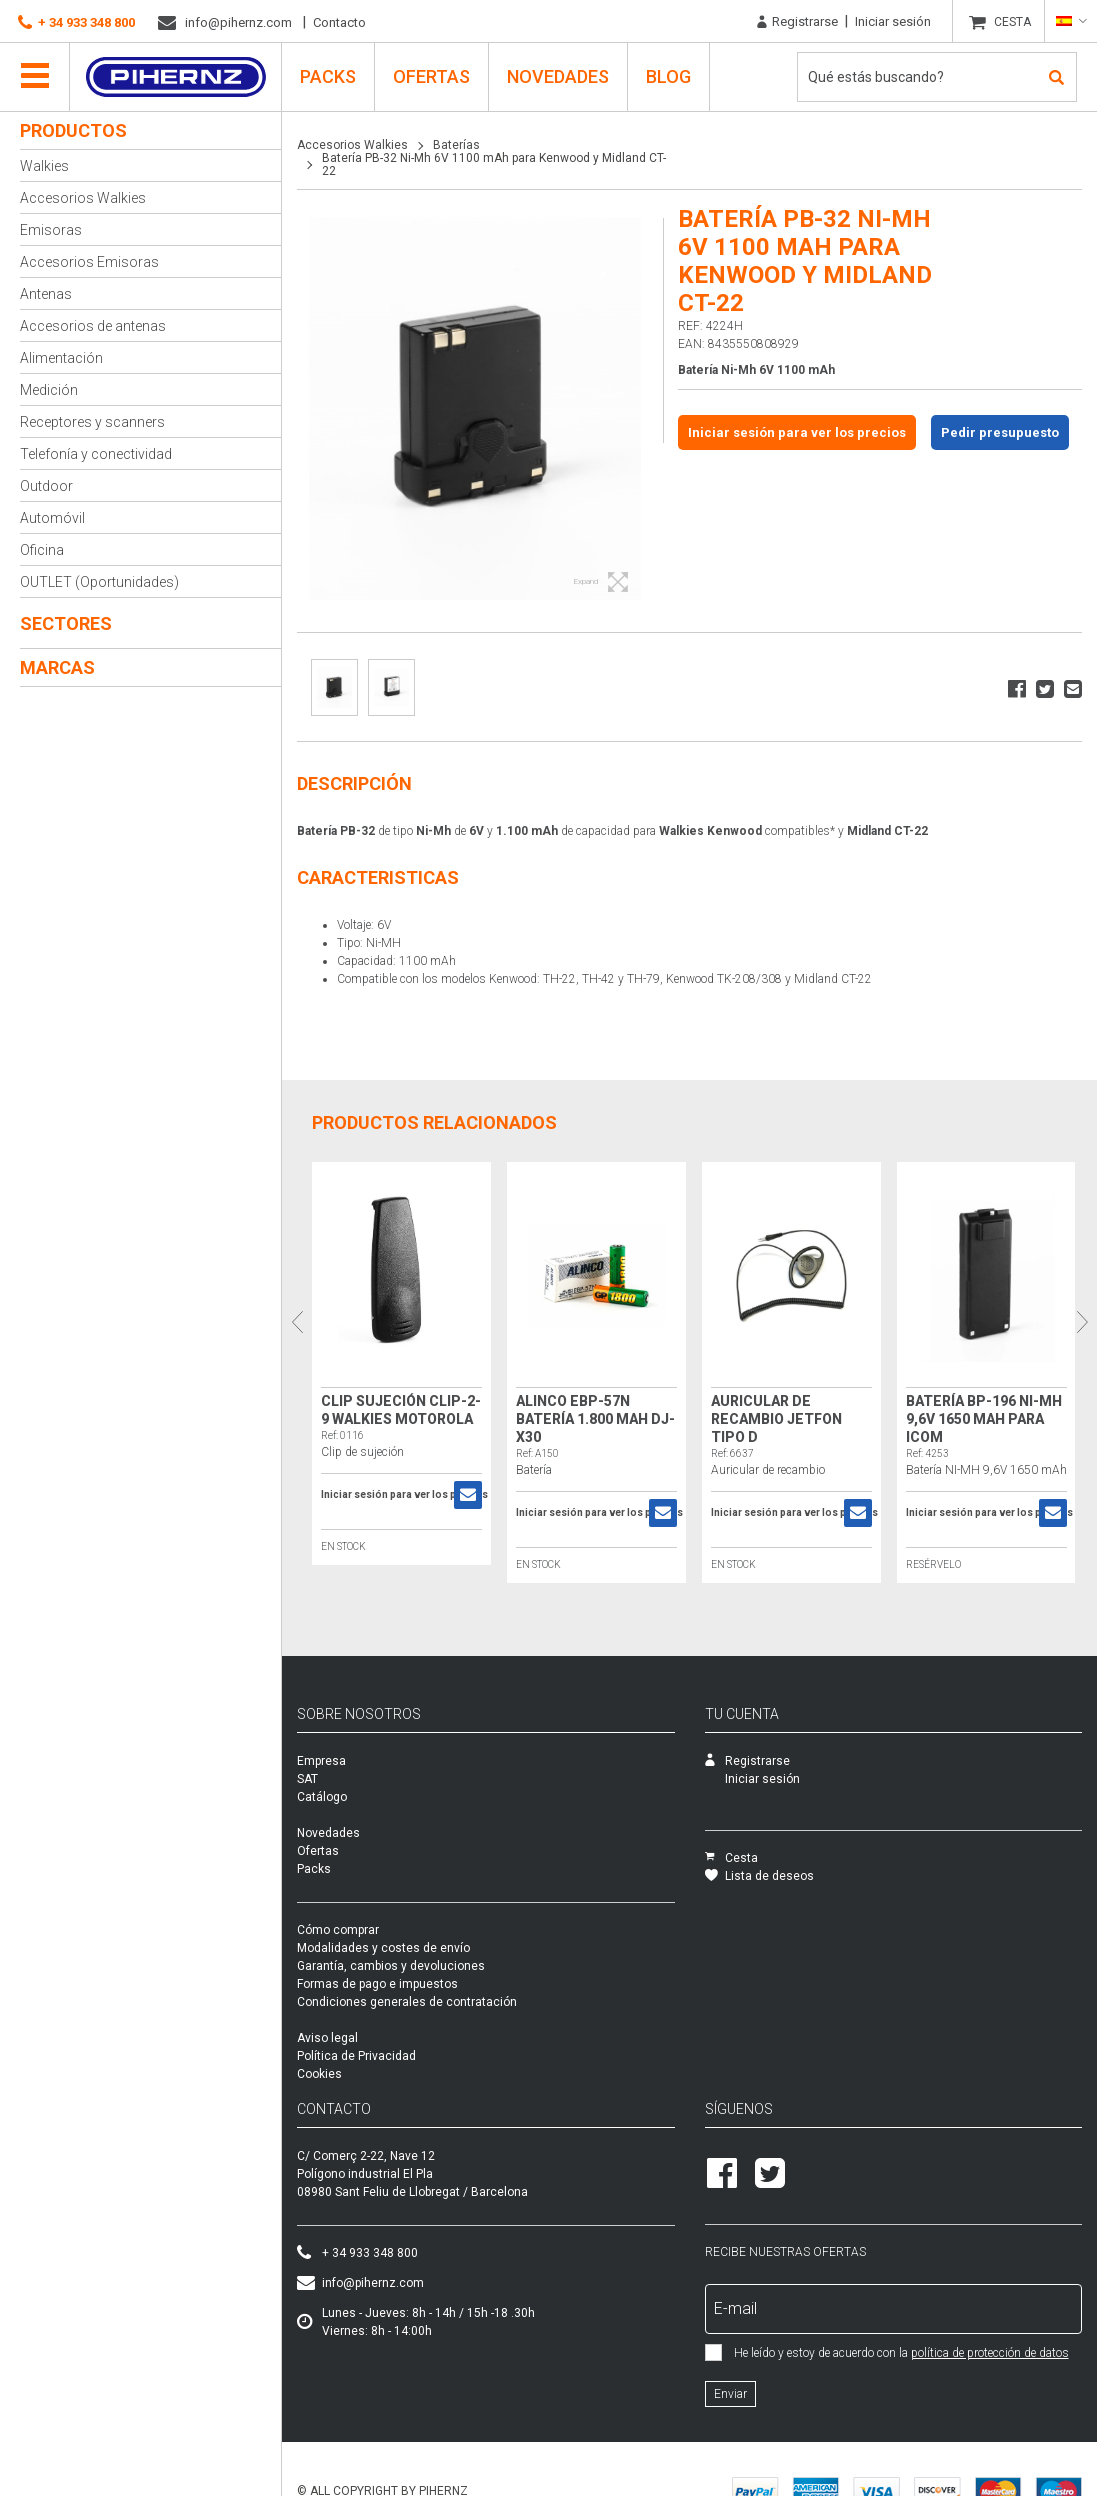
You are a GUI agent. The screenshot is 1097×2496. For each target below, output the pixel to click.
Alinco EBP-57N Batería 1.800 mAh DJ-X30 (593, 1413)
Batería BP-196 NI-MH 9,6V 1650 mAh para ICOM (978, 1413)
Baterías (456, 145)
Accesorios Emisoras (89, 262)
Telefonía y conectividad (96, 454)
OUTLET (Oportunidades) (99, 582)
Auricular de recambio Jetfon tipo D (772, 1413)
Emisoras (51, 230)
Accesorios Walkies (83, 198)
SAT (307, 1785)
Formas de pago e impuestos (377, 1990)
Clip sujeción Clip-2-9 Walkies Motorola (394, 1413)
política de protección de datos (990, 2359)
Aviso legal (327, 2044)
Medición (49, 390)
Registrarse (797, 22)
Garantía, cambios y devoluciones (391, 1972)
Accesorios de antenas (93, 326)
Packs (314, 1875)
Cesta (731, 1864)
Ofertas (431, 76)
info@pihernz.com (225, 23)
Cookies (319, 2080)
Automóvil (52, 518)
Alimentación (61, 358)
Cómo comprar (338, 1936)
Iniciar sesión (893, 21)
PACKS (328, 76)
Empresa (321, 1767)
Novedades (558, 76)
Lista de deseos (759, 1882)
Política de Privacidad (356, 2062)
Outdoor (46, 486)
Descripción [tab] (354, 777)
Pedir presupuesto (1000, 432)
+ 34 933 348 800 (76, 23)
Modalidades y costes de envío (383, 1954)
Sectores (66, 623)
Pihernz (175, 77)
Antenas (46, 294)
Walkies (44, 166)
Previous (297, 1321)
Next (1082, 1321)
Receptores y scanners (92, 422)
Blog (668, 76)
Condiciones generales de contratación (407, 2008)
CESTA (1012, 22)
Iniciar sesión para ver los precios (797, 432)
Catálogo (322, 1803)
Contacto (339, 22)
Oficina (42, 550)
